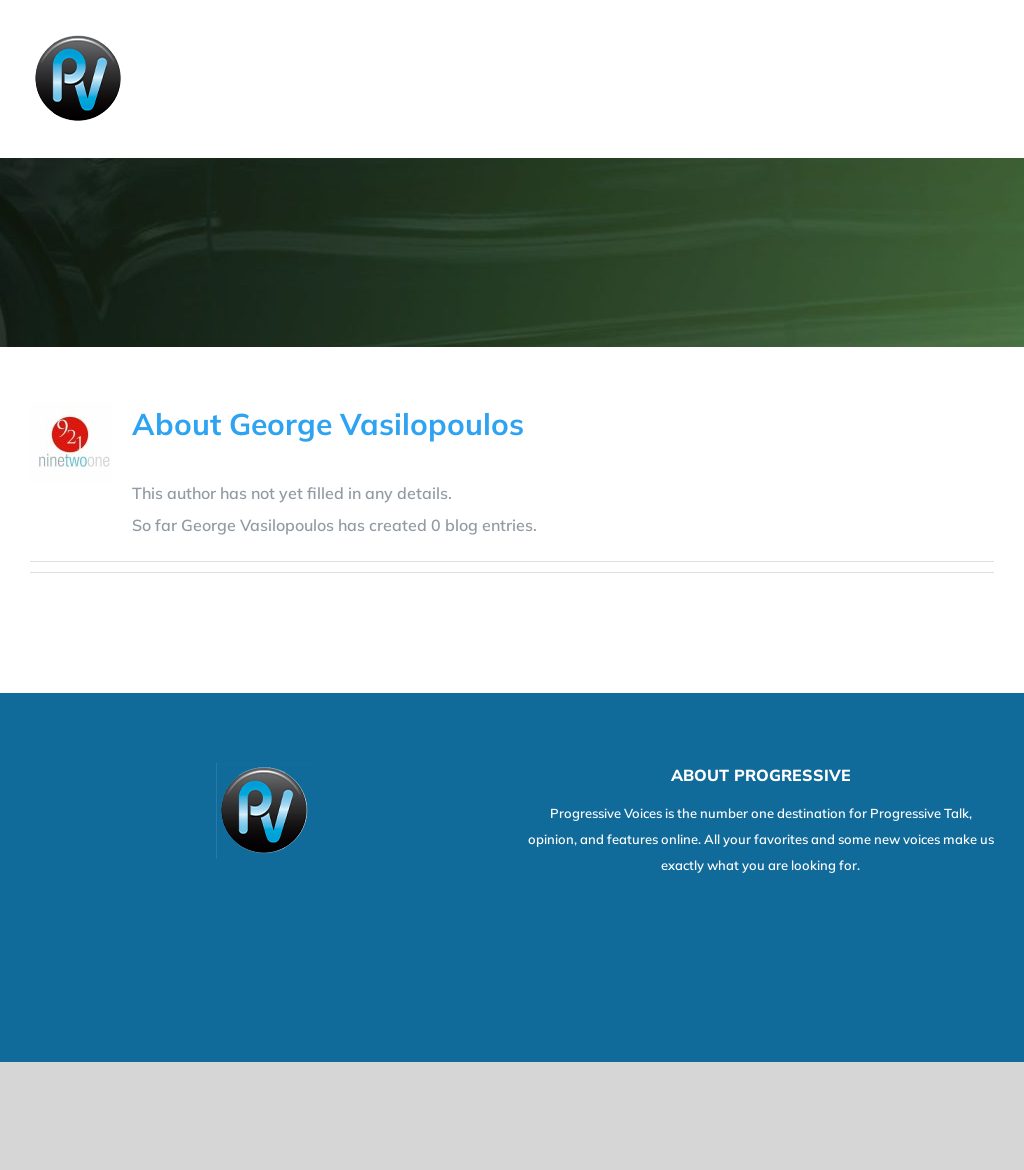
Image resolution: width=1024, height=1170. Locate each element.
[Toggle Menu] (981, 79)
